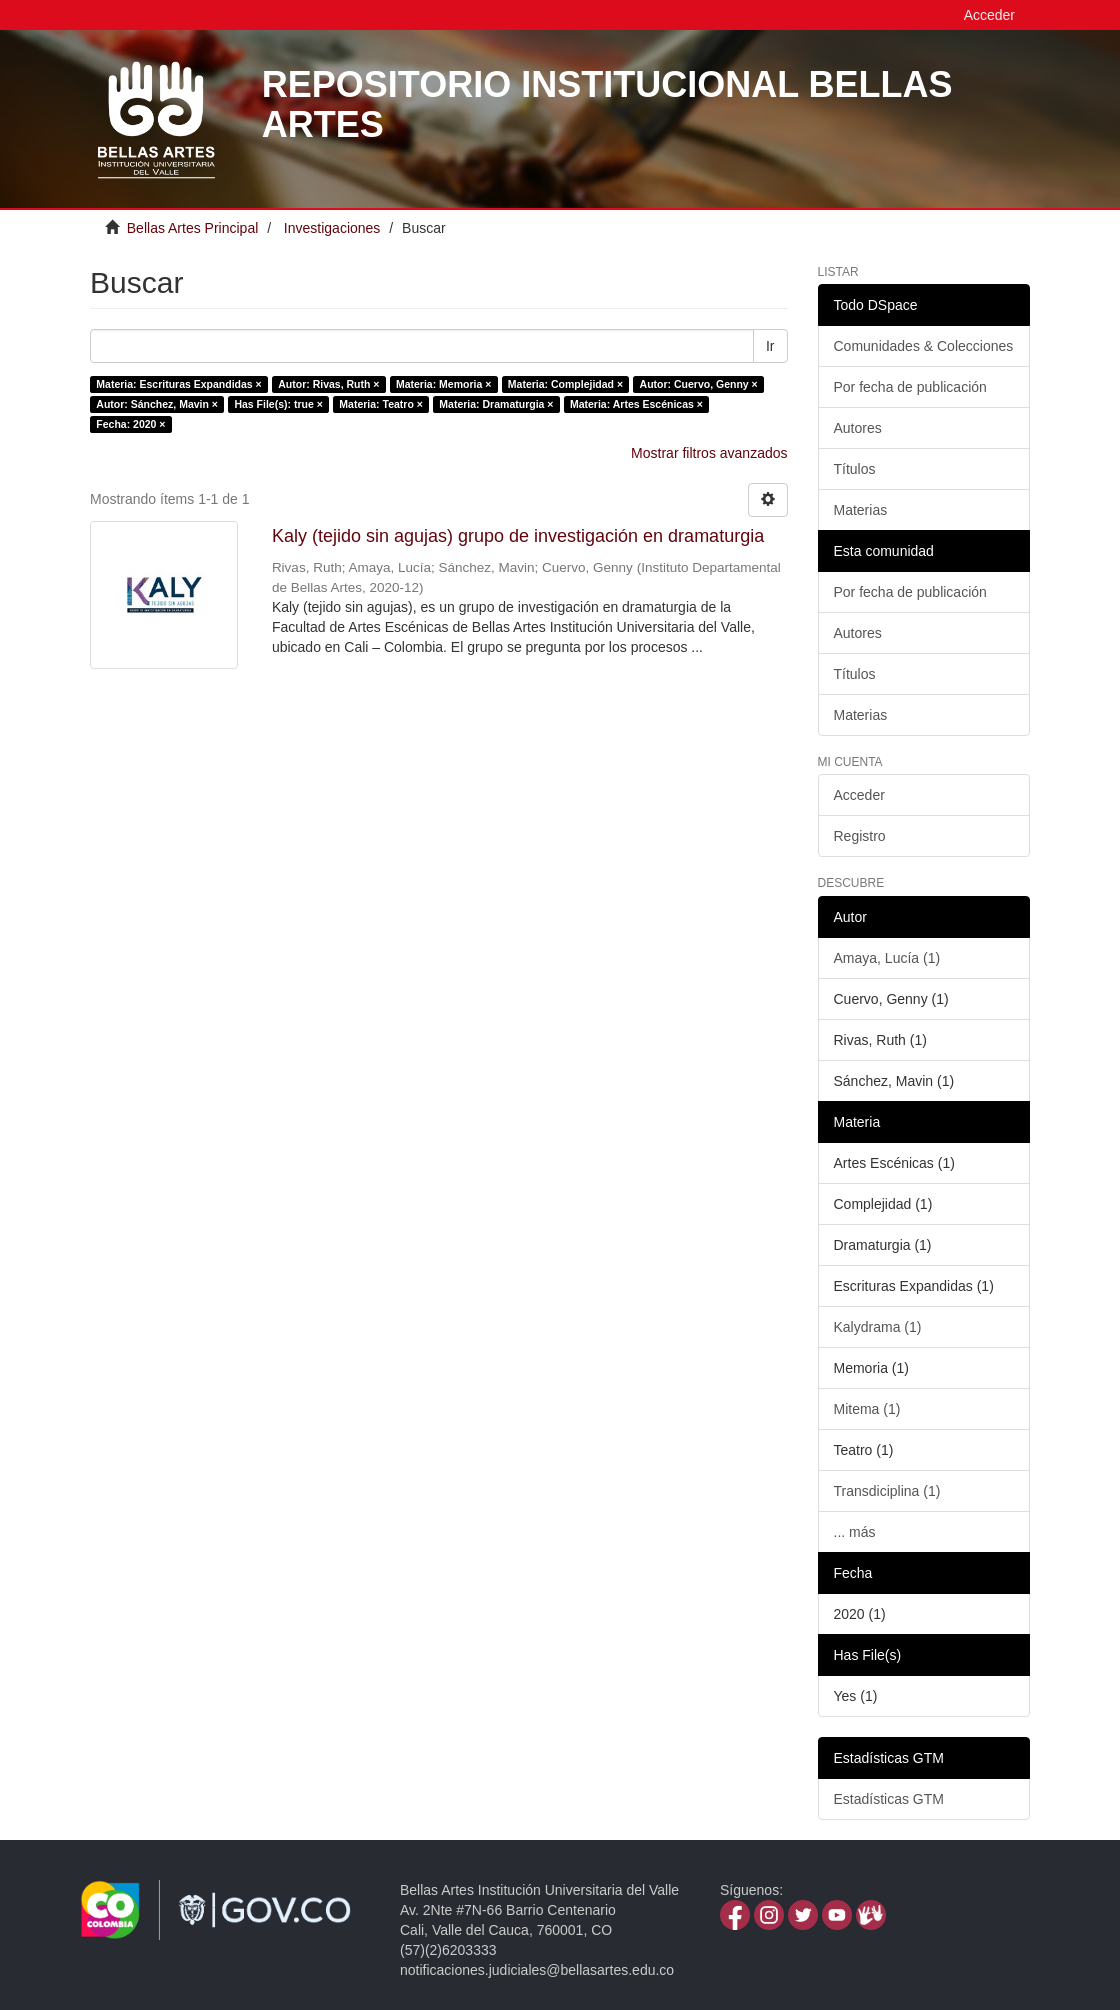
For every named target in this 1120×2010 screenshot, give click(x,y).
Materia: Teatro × (381, 404)
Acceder (859, 795)
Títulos (855, 469)
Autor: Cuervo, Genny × (699, 384)
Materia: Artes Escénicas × (636, 404)
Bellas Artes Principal (193, 228)
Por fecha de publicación (910, 387)
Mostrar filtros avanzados (709, 453)
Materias (861, 510)
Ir (770, 346)
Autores (858, 428)
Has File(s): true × (278, 404)
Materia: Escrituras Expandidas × (178, 384)
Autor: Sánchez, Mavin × (157, 404)
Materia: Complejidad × (565, 384)
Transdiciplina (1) (887, 1491)
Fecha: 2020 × (130, 424)
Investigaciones (332, 228)
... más (855, 1532)
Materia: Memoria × (443, 384)
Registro (860, 836)
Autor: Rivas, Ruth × (328, 384)
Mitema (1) (867, 1409)
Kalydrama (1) (878, 1327)
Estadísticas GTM (889, 1799)
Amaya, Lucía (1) (887, 958)
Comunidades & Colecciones (924, 346)
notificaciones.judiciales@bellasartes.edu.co (537, 1970)
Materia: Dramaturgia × (496, 404)
